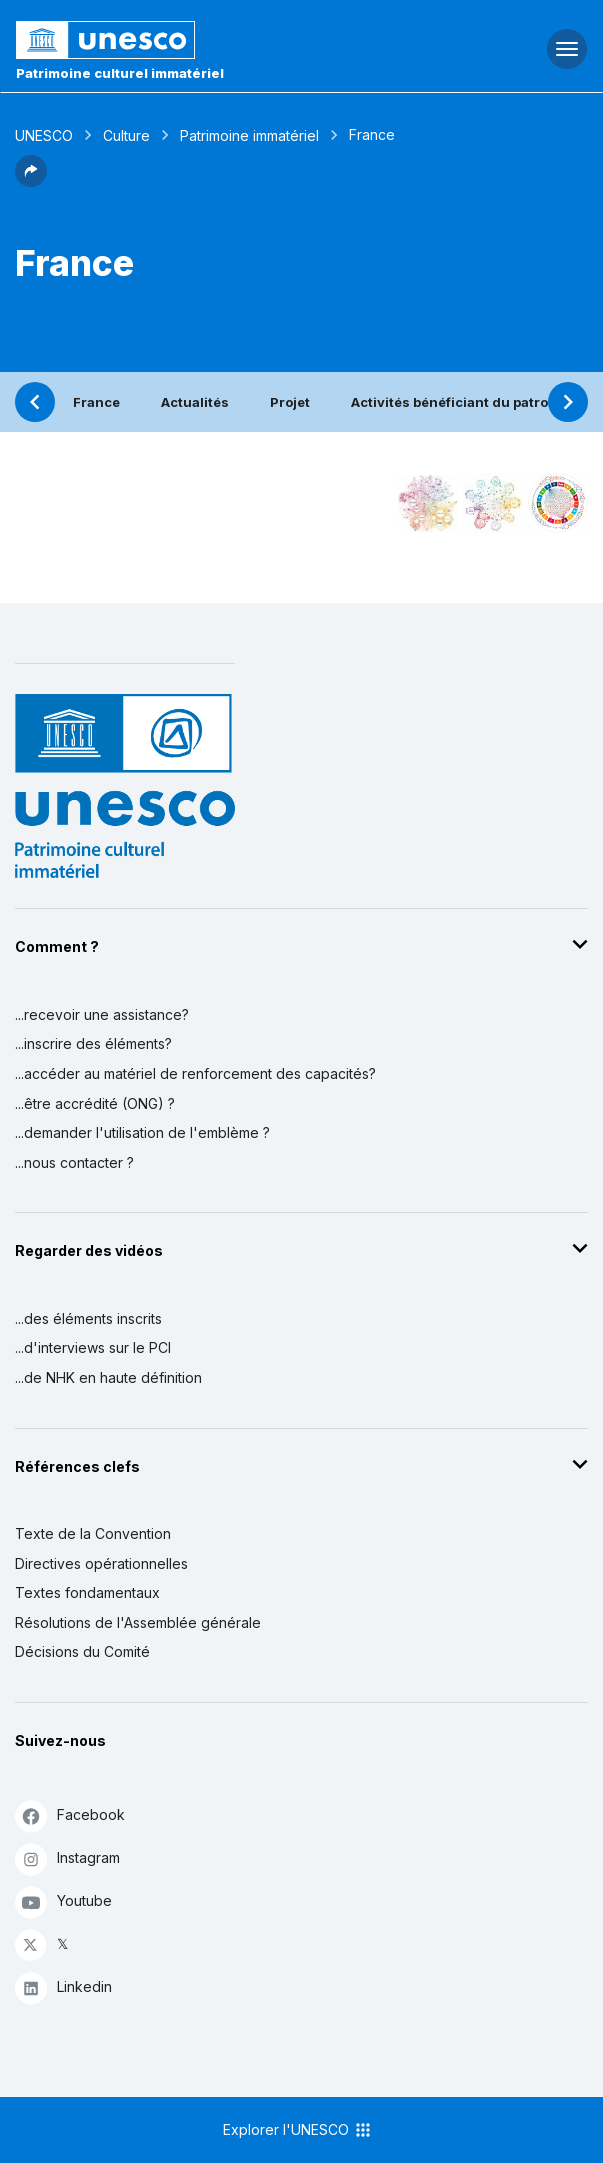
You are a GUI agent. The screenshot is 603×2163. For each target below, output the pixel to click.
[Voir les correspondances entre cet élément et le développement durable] (558, 503)
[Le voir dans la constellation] (428, 503)
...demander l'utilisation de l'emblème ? (142, 1132)
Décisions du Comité (82, 1651)
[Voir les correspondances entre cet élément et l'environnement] (493, 503)
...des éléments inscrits (88, 1318)
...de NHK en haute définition (108, 1377)
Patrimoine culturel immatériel (120, 73)
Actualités (195, 402)
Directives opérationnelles (101, 1563)
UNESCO (44, 135)
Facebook (70, 1815)
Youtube (63, 1901)
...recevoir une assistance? (102, 1014)
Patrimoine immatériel (249, 135)
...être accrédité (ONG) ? (95, 1103)
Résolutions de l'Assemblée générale (138, 1622)
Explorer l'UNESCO (298, 2130)
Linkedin (63, 1987)
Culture (126, 135)
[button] (31, 181)
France (96, 402)
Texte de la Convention (93, 1533)
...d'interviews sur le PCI (93, 1347)
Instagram (67, 1858)
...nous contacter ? (74, 1162)
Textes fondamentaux (87, 1592)
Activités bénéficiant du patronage (466, 402)
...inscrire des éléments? (93, 1043)
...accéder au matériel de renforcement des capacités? (195, 1073)
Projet (290, 402)
